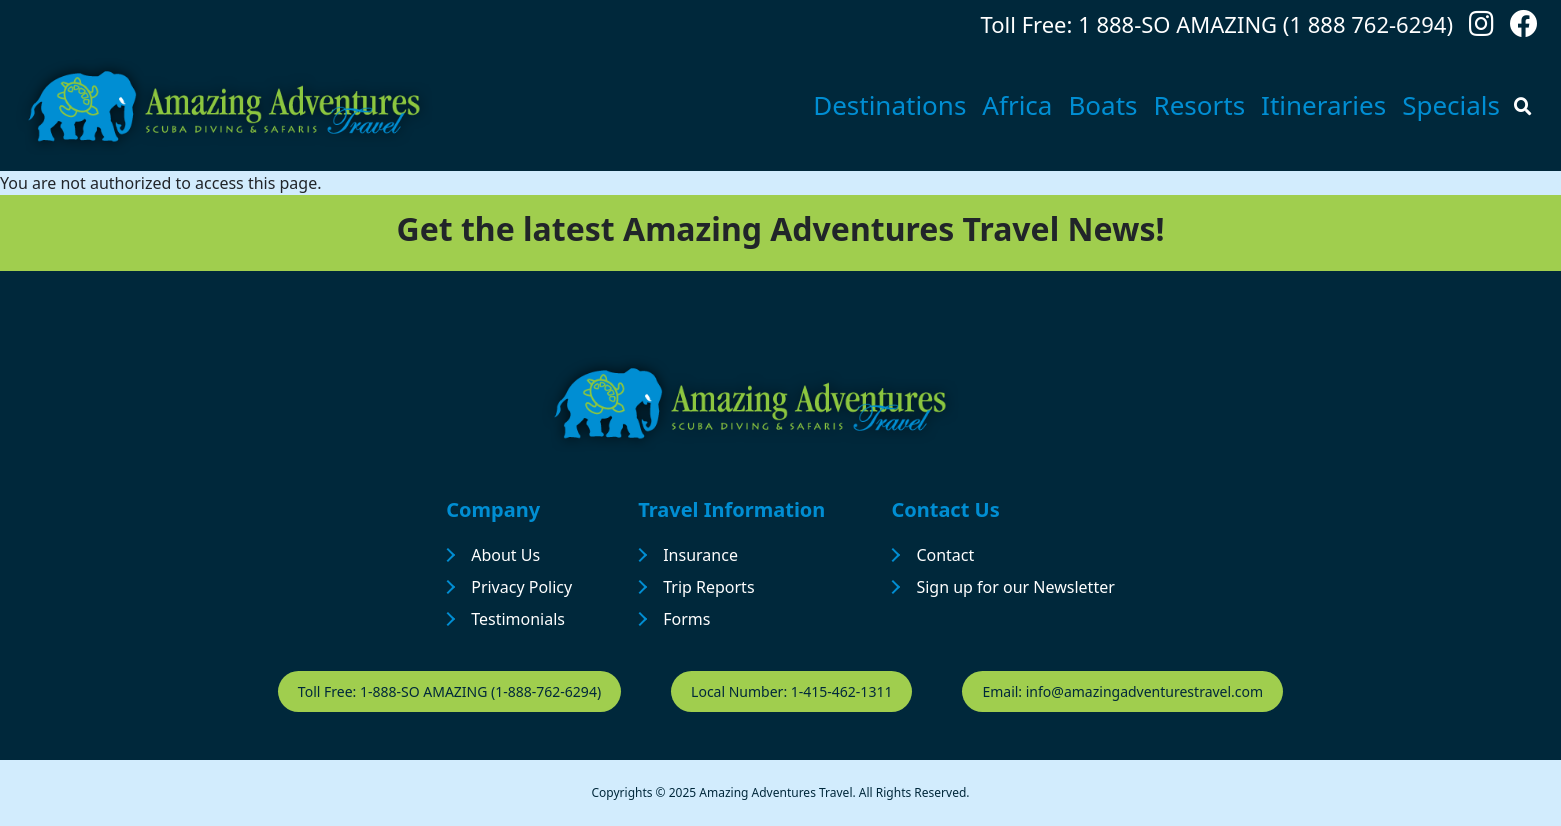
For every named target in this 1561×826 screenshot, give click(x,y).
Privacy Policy (521, 587)
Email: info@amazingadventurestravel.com (1122, 691)
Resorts (1200, 105)
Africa (1017, 105)
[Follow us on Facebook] (1524, 28)
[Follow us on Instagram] (1481, 28)
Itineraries (1323, 105)
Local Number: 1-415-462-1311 (791, 691)
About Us (505, 555)
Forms (686, 619)
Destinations (889, 105)
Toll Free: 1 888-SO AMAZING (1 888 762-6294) (1217, 24)
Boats (1102, 105)
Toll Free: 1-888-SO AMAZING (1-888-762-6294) (449, 691)
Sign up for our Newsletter (1015, 587)
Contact (945, 555)
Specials (1451, 105)
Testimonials (518, 619)
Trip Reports (708, 587)
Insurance (700, 555)
